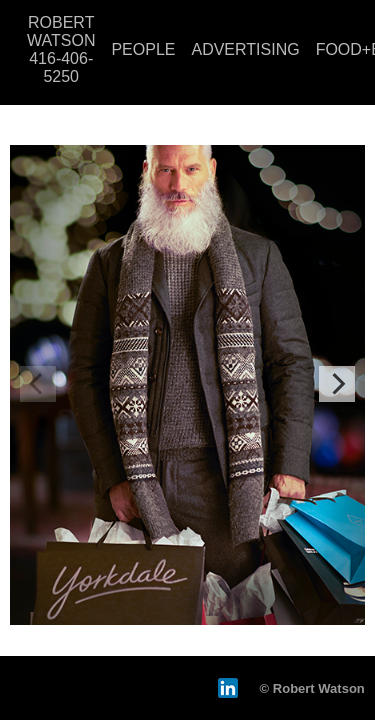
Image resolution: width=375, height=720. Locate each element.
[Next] (337, 384)
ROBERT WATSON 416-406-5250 (61, 49)
